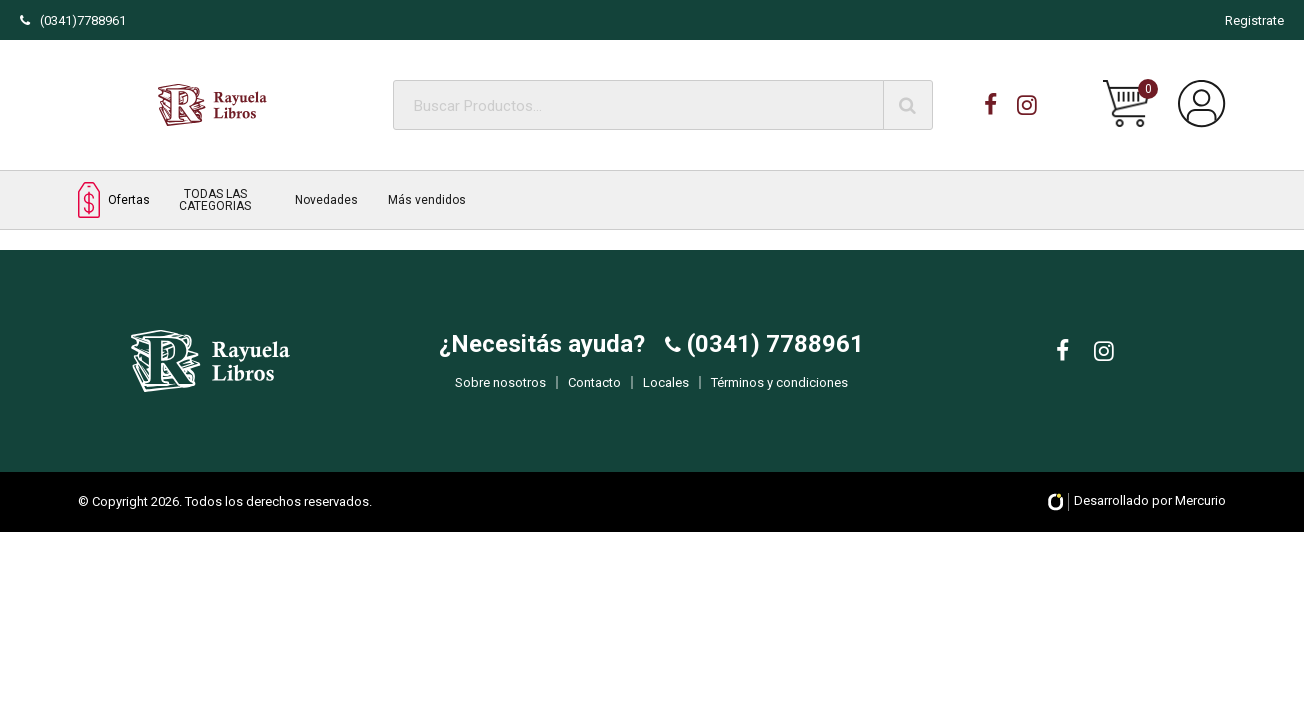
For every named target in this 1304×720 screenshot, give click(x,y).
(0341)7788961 (73, 20)
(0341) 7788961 (772, 358)
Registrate (1254, 20)
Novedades (326, 200)
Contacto (594, 396)
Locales (666, 396)
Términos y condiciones (779, 396)
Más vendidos (427, 200)
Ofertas (114, 199)
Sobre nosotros (500, 396)
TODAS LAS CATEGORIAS (215, 200)
